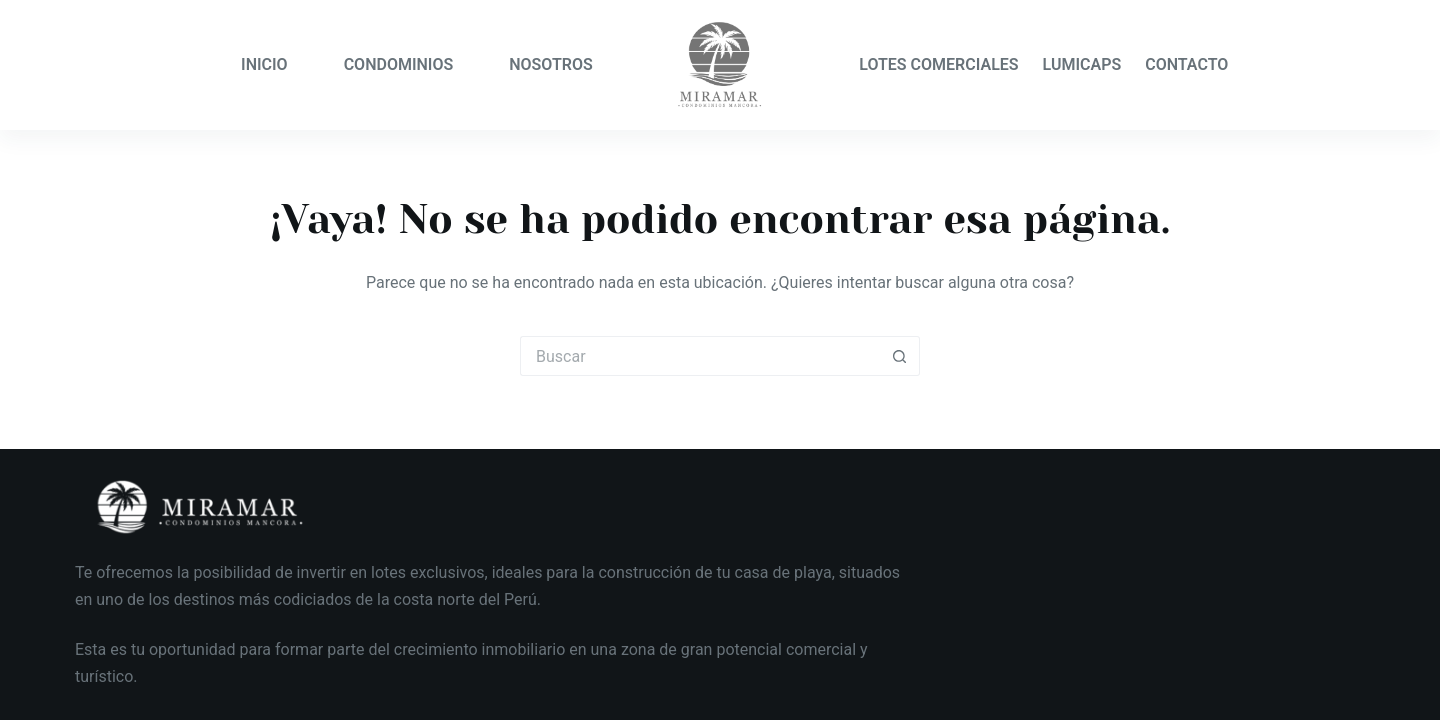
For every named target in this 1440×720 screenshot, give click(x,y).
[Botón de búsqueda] (900, 356)
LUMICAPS (1082, 64)
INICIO (264, 64)
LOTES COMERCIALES (938, 64)
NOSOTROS (551, 64)
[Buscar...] (700, 356)
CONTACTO (1186, 64)
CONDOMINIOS (399, 64)
